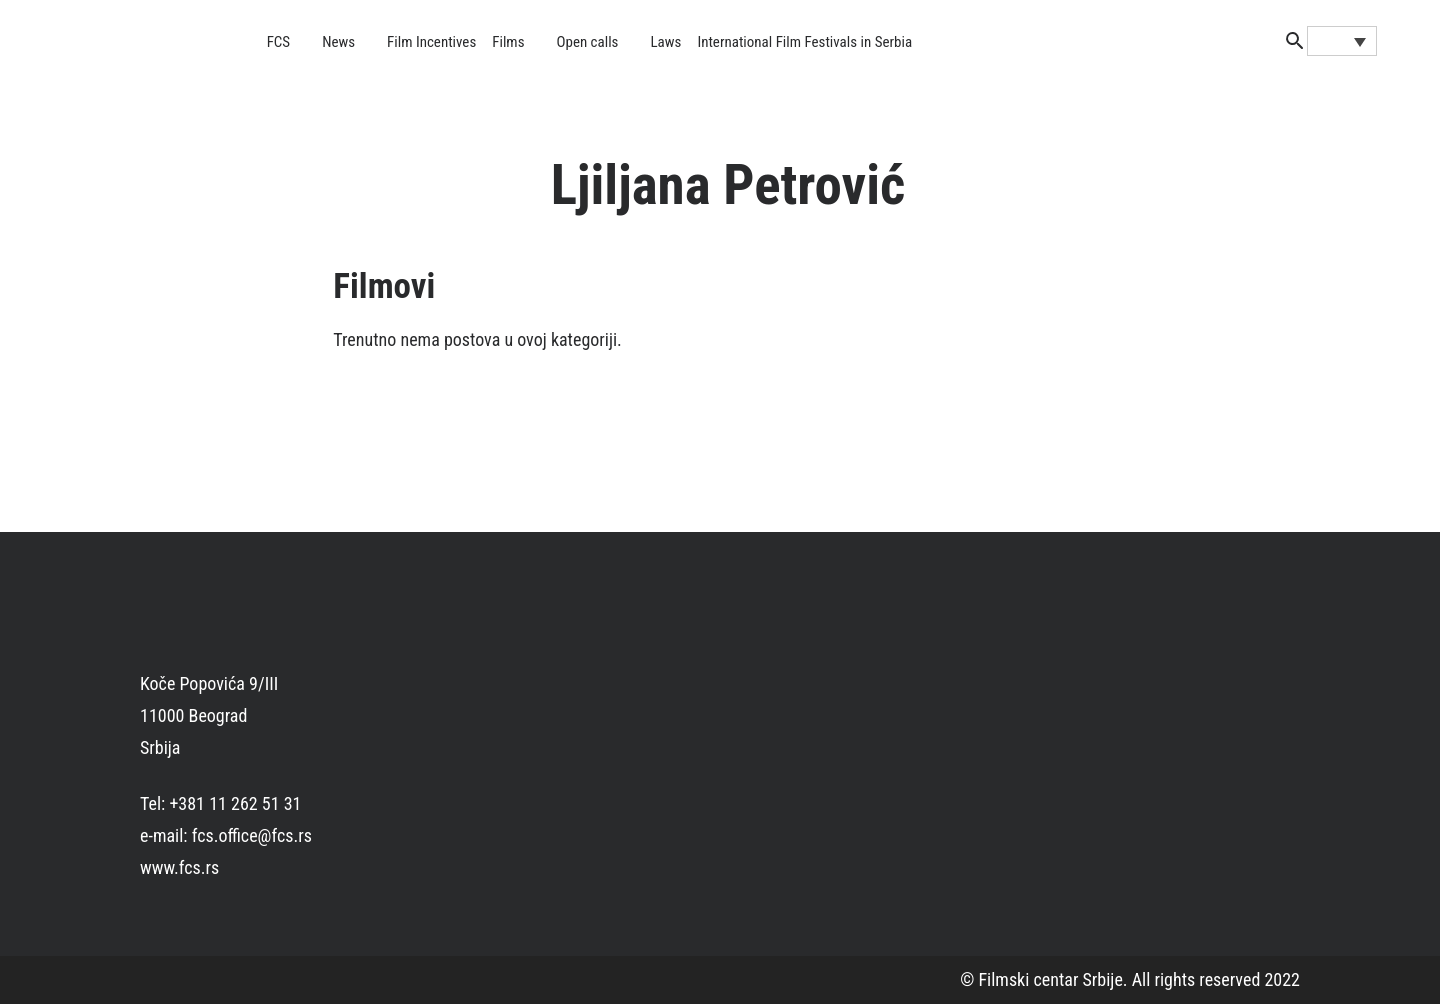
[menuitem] (1342, 41)
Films (508, 42)
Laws (665, 42)
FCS (279, 42)
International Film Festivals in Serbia (804, 42)
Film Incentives (431, 42)
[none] (1342, 41)
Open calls (587, 42)
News (338, 42)
